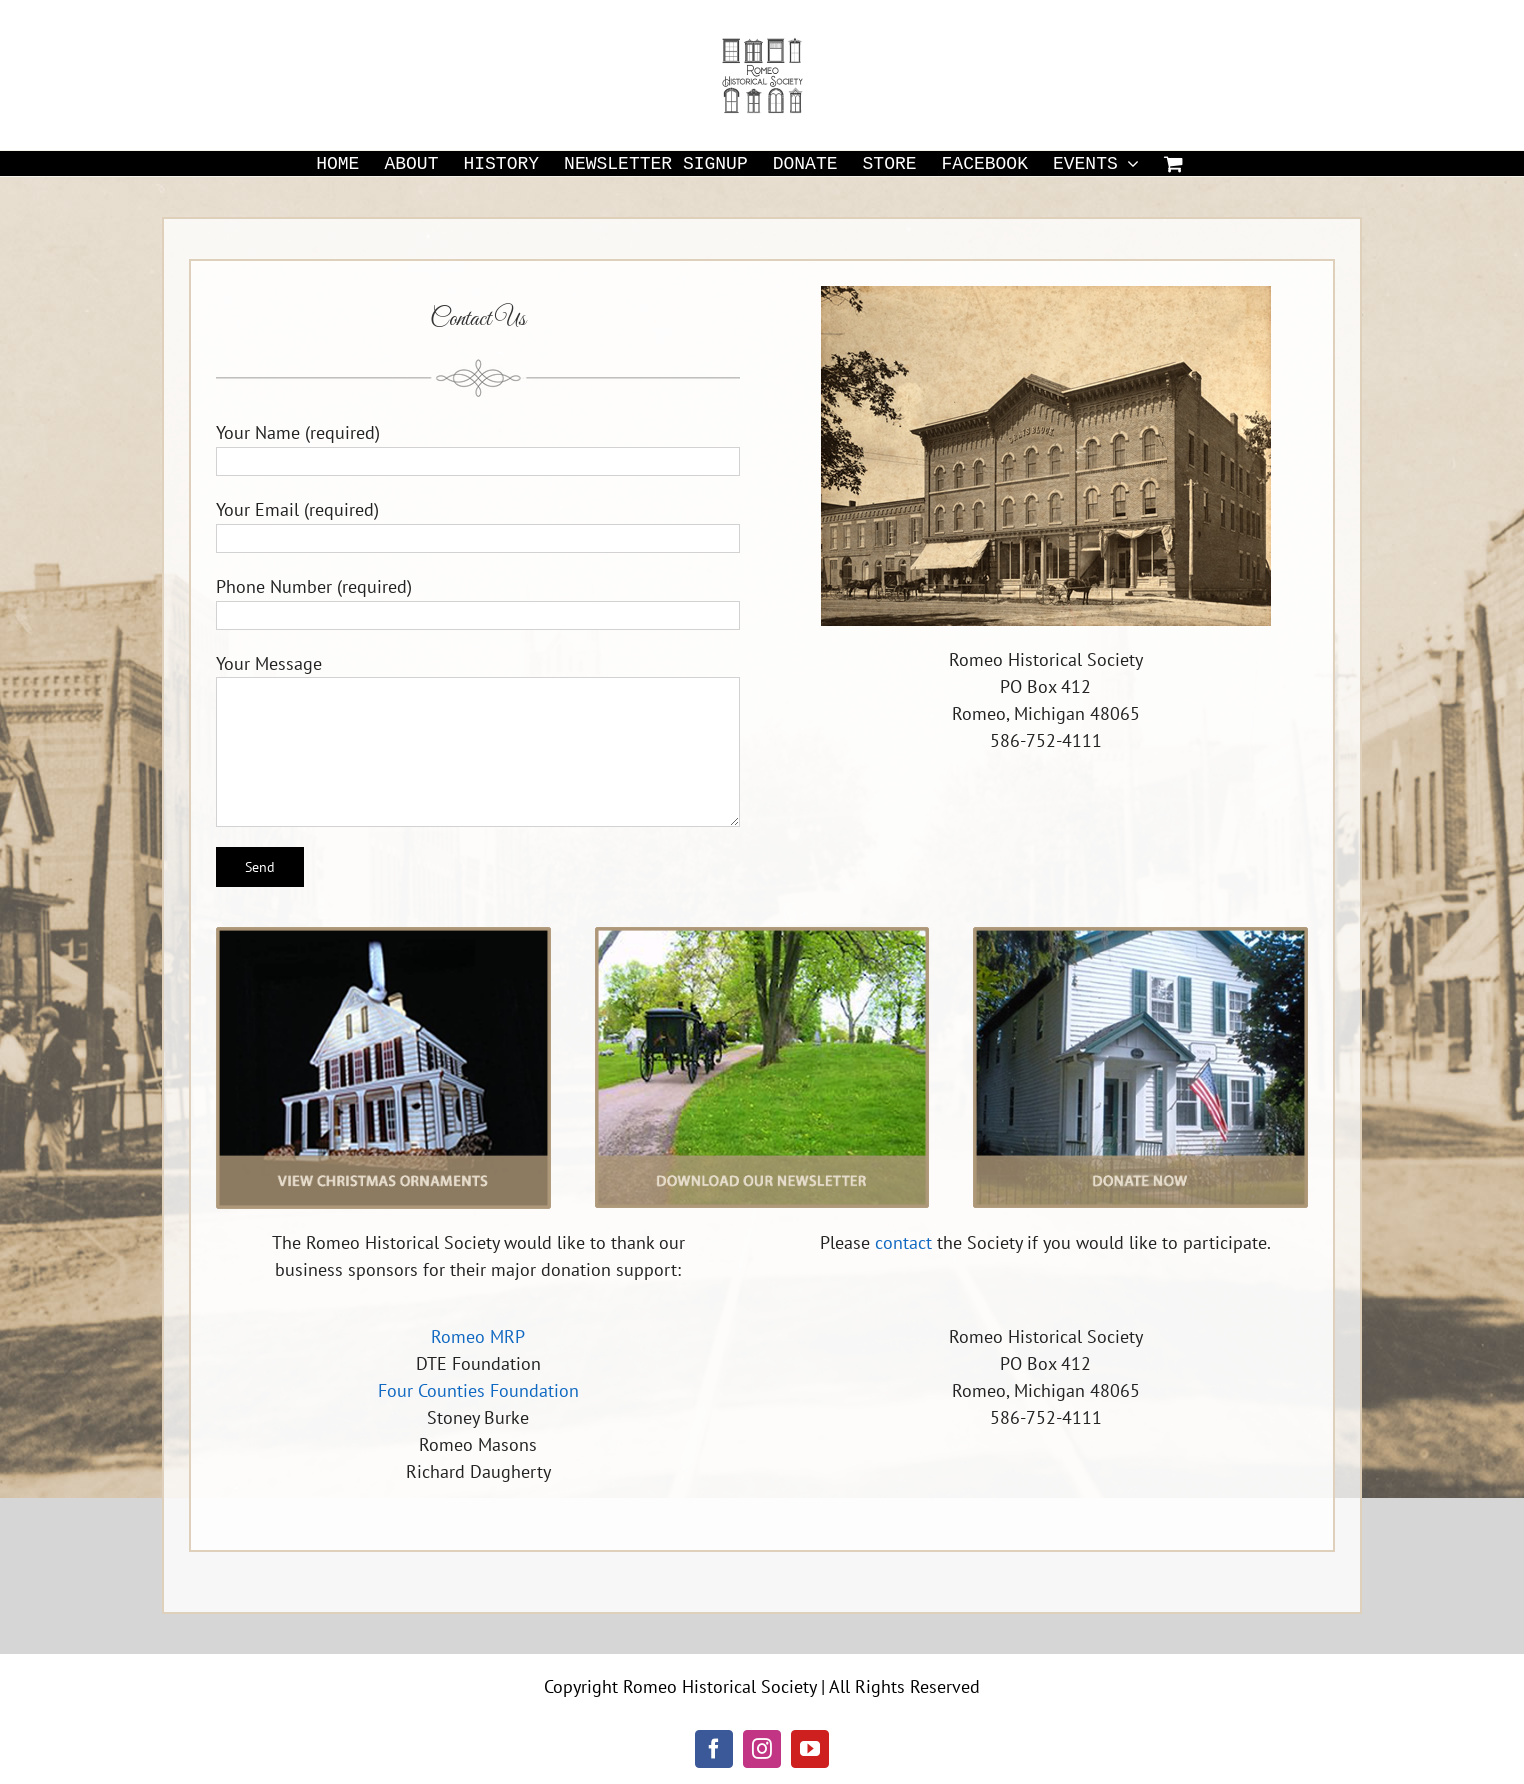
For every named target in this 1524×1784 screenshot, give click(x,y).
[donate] (1140, 935)
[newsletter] (762, 935)
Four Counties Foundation (478, 1390)
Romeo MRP (478, 1336)
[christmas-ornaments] (383, 935)
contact (903, 1242)
